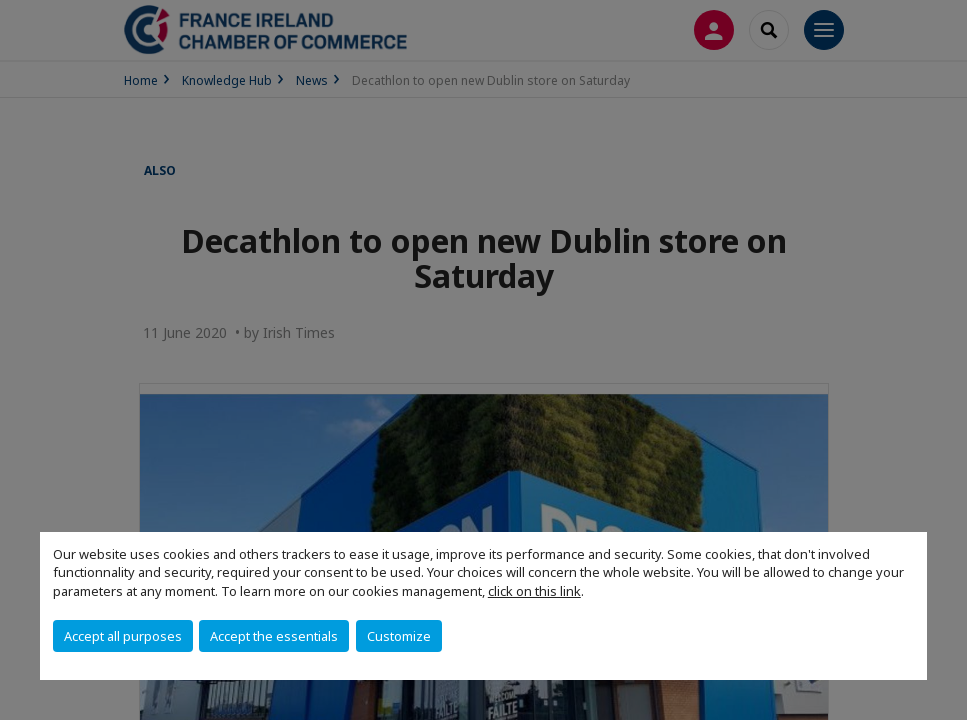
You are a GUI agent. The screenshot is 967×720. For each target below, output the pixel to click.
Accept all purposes (123, 636)
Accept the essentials (274, 636)
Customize (399, 636)
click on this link (534, 591)
